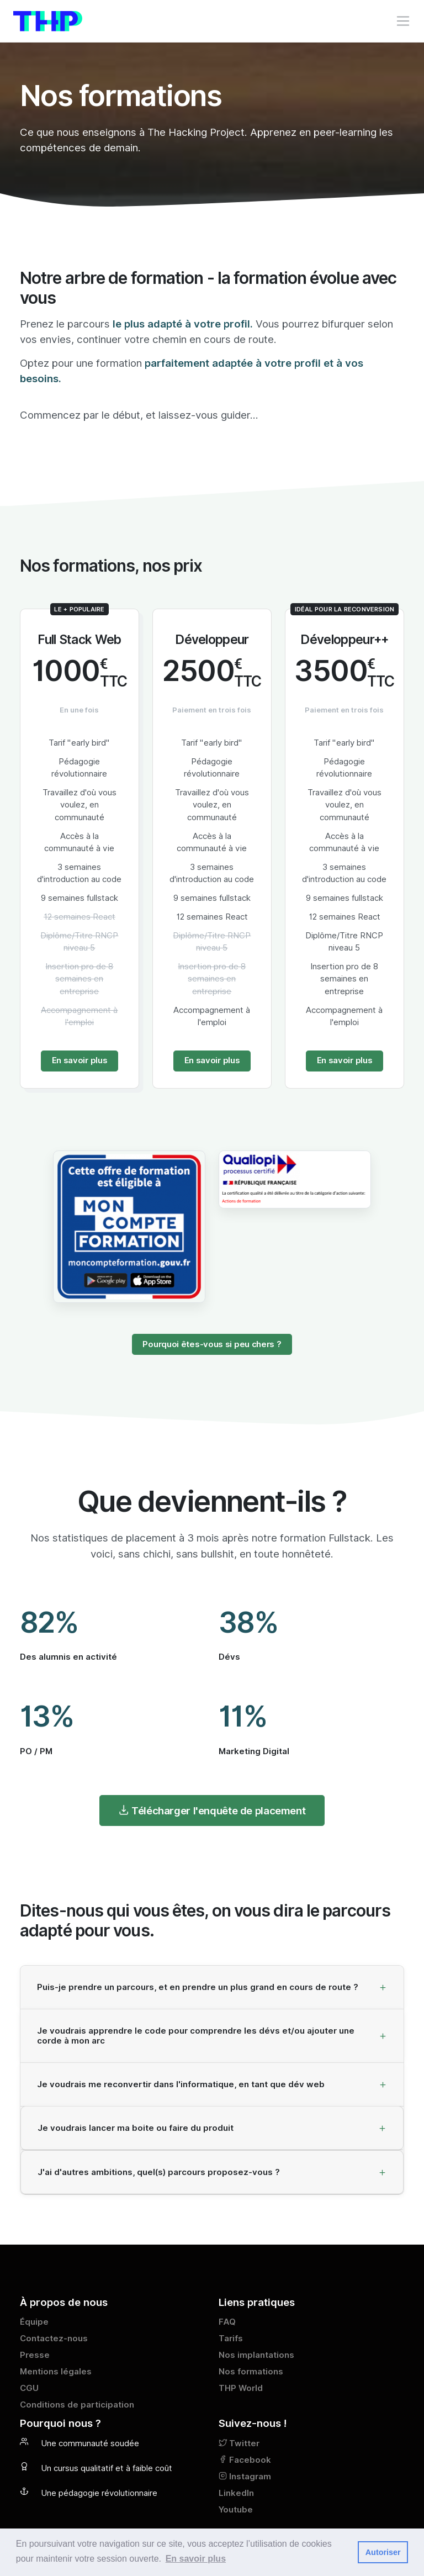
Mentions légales (56, 2372)
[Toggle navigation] (403, 21)
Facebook (245, 2460)
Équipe (34, 2322)
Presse (35, 2355)
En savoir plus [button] (196, 2558)
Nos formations (251, 2372)
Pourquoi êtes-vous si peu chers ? (211, 1344)
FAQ (227, 2322)
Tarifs (231, 2338)
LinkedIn (236, 2493)
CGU (29, 2388)
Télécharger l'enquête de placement (212, 1810)
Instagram (245, 2477)
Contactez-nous (54, 2338)
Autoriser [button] (383, 2552)
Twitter (239, 2443)
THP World (241, 2388)
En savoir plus (80, 1060)
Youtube (236, 2510)
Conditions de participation (77, 2405)
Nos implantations (256, 2355)
